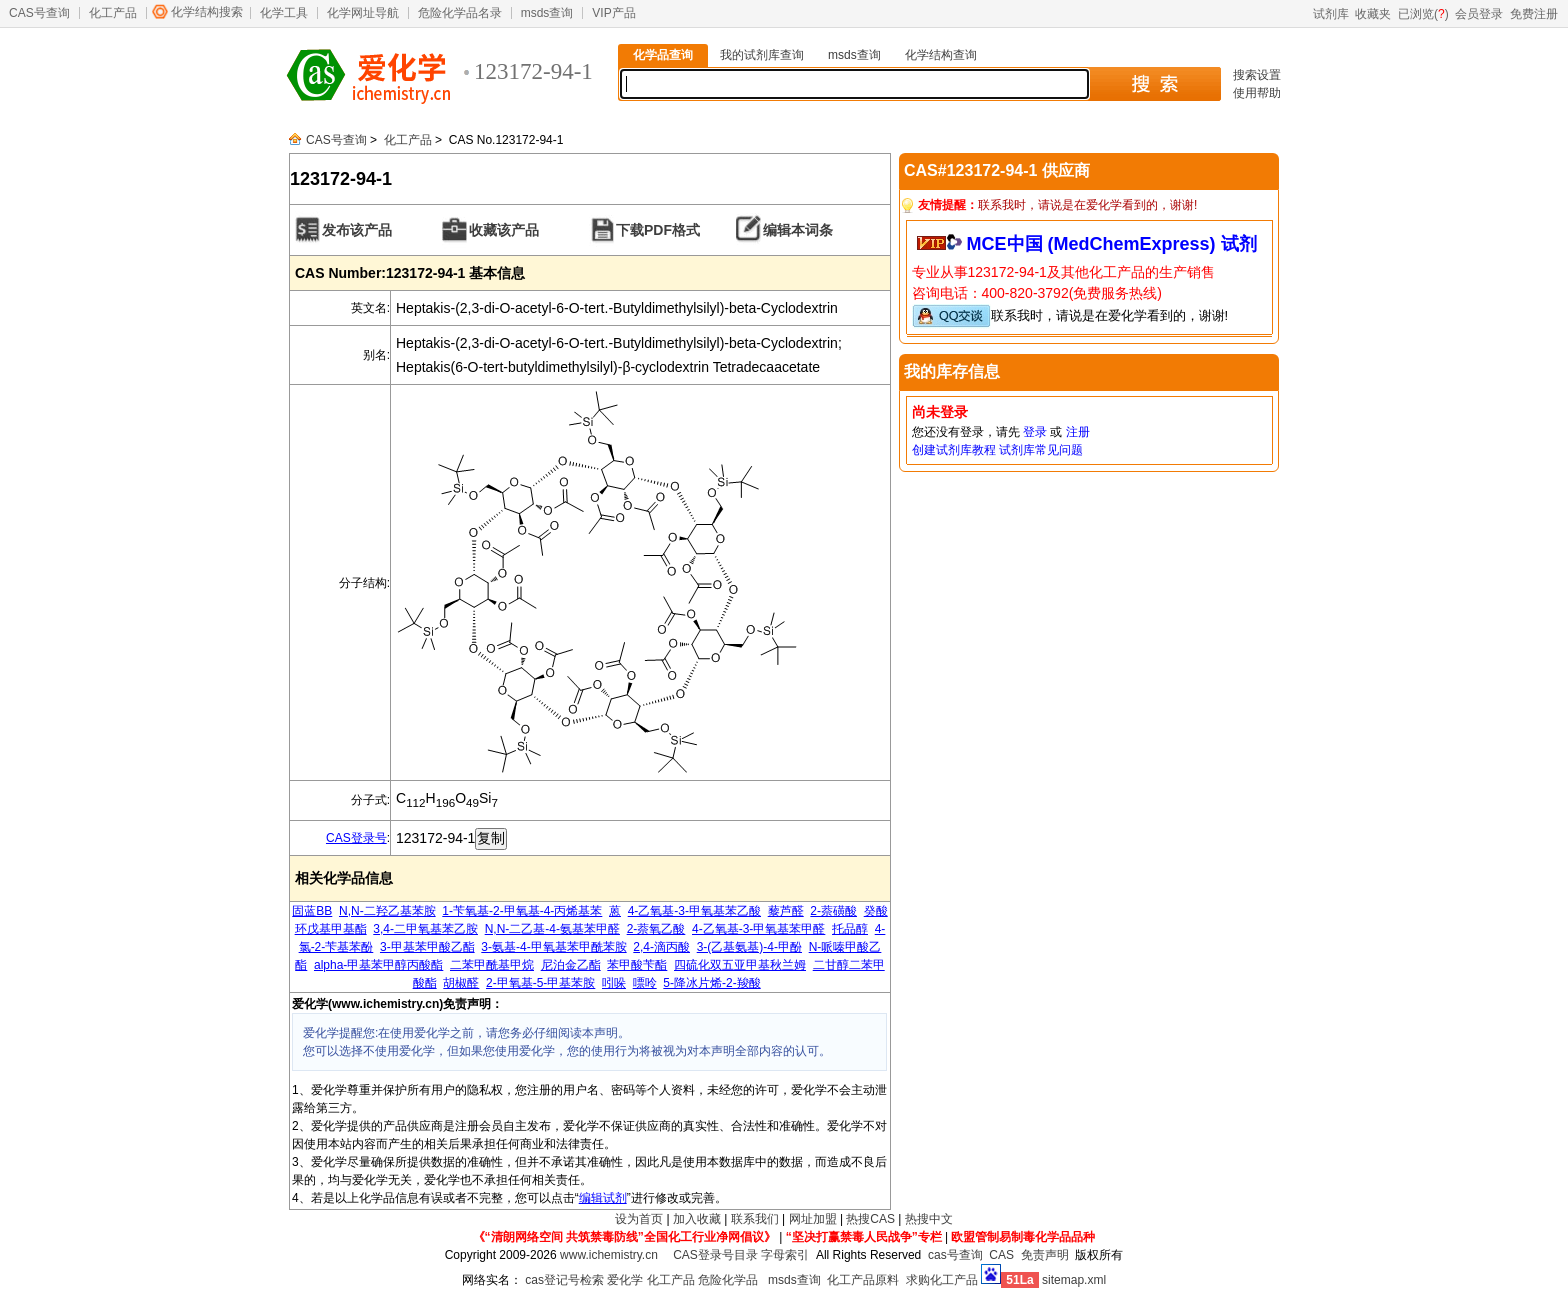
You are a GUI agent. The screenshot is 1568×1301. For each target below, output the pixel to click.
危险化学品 (728, 1280)
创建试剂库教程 (954, 450)
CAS (1001, 1255)
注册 (1078, 432)
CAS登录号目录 (715, 1255)
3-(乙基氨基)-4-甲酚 (749, 947)
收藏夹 (1373, 14)
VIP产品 (613, 13)
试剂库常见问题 (1041, 450)
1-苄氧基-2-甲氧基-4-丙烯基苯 (522, 911)
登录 (1035, 432)
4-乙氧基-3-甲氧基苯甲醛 (758, 929)
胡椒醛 (461, 983)
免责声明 (1045, 1255)
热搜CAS (870, 1219)
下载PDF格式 (658, 230)
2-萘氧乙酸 (656, 929)
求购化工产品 (942, 1280)
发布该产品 (357, 230)
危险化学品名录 (460, 13)
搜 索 (1154, 84)
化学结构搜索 (207, 12)
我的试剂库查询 (762, 55)
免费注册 (1534, 14)
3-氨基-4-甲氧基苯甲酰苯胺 (553, 947)
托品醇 (850, 929)
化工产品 (113, 13)
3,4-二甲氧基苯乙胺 (425, 929)
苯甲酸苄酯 (637, 965)
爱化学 (625, 1280)
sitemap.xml (1074, 1280)
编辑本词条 (798, 230)
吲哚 (614, 983)
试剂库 (1331, 14)
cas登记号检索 (564, 1280)
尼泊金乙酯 (571, 965)
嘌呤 (645, 983)
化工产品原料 (863, 1280)
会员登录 (1479, 14)
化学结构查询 (941, 55)
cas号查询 (955, 1255)
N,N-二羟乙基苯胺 (387, 911)
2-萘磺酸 (833, 911)
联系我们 (755, 1219)
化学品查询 (663, 55)
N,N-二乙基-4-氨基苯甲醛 (552, 929)
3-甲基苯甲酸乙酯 (427, 947)
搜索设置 (1257, 75)
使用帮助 (1257, 93)
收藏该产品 (504, 230)
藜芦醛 (786, 911)
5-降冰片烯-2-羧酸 (711, 983)
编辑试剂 (603, 1198)
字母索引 (785, 1255)
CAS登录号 (356, 838)
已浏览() (1423, 14)
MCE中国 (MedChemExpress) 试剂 (1112, 244)
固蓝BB (312, 911)
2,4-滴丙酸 (661, 947)
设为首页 (639, 1219)
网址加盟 (813, 1219)
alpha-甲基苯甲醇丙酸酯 (378, 965)
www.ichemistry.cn (609, 1255)
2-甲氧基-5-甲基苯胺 (540, 983)
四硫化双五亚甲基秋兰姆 (740, 965)
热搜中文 (929, 1219)
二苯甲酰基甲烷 (492, 965)
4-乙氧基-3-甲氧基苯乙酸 (694, 911)
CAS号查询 (39, 13)
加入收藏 (697, 1219)
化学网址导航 (363, 13)
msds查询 (547, 13)
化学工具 (284, 13)
